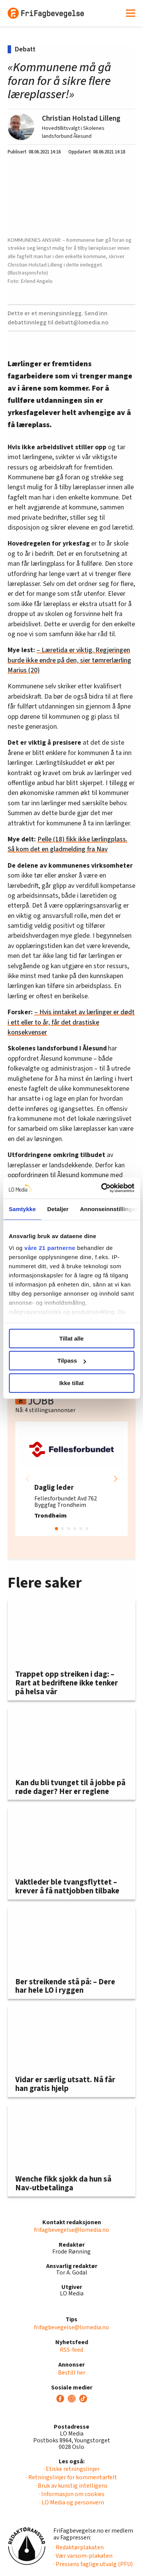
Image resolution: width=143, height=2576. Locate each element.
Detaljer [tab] (58, 1209)
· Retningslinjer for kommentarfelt (71, 2477)
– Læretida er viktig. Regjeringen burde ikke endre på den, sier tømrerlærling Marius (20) (69, 660)
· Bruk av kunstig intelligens (71, 2486)
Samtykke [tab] (22, 1209)
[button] (115, 1478)
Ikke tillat (71, 1383)
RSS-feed (71, 2350)
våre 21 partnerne (50, 1248)
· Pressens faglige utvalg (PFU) (93, 2564)
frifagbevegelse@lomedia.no (71, 2230)
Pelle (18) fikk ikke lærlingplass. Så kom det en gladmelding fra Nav (67, 844)
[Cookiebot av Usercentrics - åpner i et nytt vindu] (101, 1188)
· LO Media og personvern (71, 2502)
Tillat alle (71, 1338)
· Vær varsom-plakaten (82, 2556)
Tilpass (72, 1360)
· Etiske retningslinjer (71, 2469)
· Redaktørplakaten (78, 2547)
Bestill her (71, 2373)
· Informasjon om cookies (71, 2494)
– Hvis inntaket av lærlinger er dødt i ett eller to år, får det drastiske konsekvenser (71, 1022)
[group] (71, 1479)
